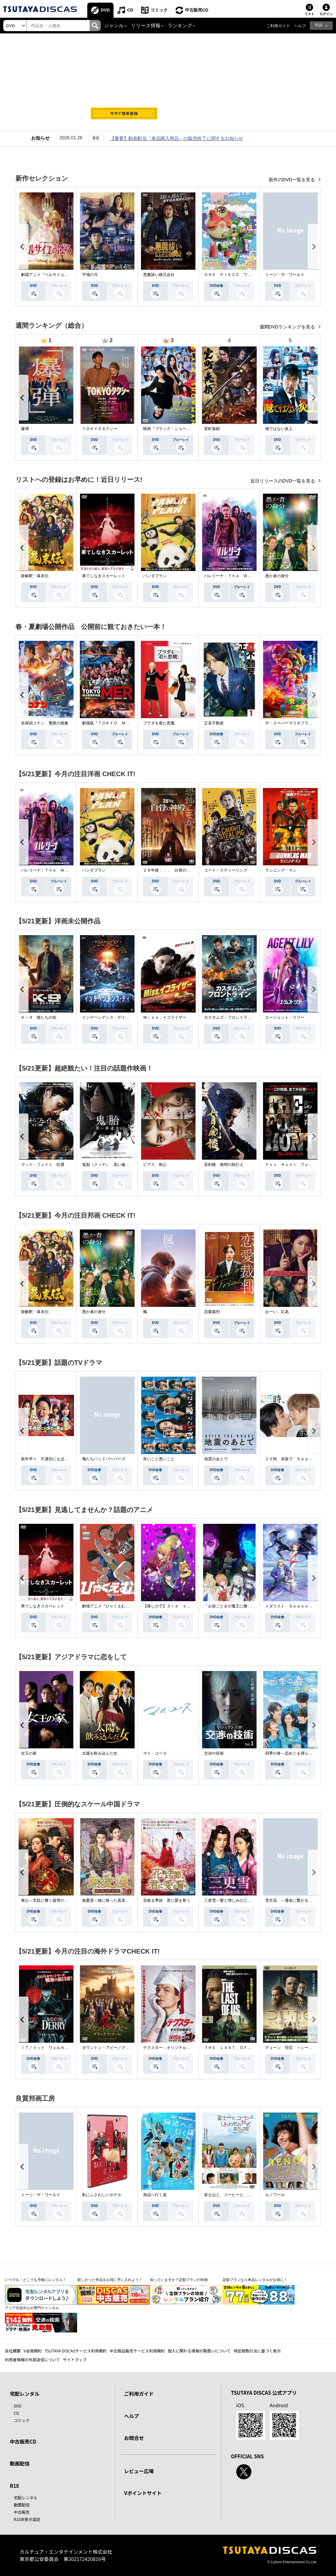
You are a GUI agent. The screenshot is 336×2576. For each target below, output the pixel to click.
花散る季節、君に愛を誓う (166, 1900)
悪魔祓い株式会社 (159, 274)
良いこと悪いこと (159, 1459)
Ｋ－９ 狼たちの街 (38, 1017)
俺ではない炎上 (279, 428)
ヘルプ (300, 26)
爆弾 (25, 428)
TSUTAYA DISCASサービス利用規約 (76, 2350)
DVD (105, 10)
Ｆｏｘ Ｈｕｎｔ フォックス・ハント (300, 1164)
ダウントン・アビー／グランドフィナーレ (119, 2047)
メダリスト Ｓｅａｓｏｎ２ (290, 1606)
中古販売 (22, 2512)
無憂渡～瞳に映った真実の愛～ (109, 1900)
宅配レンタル (25, 2497)
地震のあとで (216, 1459)
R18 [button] (318, 25)
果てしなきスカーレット (103, 576)
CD (130, 10)
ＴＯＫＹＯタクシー (99, 428)
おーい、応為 (277, 1311)
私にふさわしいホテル (101, 2195)
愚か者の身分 (277, 576)
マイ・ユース (155, 1753)
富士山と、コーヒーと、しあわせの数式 (239, 2195)
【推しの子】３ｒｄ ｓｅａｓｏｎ (174, 1606)
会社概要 (13, 2350)
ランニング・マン (281, 870)
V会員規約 (33, 2350)
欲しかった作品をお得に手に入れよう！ (109, 2280)
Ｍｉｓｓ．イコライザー (164, 1017)
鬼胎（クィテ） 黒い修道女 (107, 1164)
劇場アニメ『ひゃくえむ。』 (107, 1606)
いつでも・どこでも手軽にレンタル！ (35, 2280)
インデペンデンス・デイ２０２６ (111, 1017)
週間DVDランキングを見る (288, 326)
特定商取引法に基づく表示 (257, 2350)
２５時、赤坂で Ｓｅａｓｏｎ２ (294, 1459)
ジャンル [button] (114, 25)
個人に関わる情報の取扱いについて (199, 2350)
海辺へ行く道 (155, 2195)
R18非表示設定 (27, 2519)
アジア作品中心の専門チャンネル (32, 2308)
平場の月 (90, 274)
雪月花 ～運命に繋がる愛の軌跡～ (296, 1900)
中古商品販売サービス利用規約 (137, 2350)
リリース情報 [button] (145, 25)
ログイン (326, 14)
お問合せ (134, 2437)
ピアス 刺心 (155, 1164)
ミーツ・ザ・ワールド (284, 274)
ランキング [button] (180, 25)
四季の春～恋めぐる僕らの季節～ (294, 1753)
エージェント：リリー (284, 1017)
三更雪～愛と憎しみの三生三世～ (233, 1900)
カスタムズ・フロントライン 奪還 (235, 1017)
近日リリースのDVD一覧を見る (283, 480)
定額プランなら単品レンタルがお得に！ (254, 2280)
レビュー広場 (139, 2471)
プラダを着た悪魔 (159, 723)
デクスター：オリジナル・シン (170, 2047)
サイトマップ (75, 2359)
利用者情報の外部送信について (32, 2359)
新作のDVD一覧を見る (292, 179)
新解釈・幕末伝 (35, 576)
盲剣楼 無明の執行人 (223, 1164)
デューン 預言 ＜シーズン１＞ (294, 2047)
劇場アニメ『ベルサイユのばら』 (50, 274)
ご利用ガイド (278, 26)
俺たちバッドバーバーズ (103, 1459)
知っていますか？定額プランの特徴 (179, 2280)
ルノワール (275, 2195)
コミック (159, 10)
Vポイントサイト (142, 2492)
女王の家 (29, 1753)
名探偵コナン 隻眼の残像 (44, 723)
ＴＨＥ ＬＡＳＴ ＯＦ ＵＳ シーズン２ (243, 2047)
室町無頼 (212, 428)
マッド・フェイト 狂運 (42, 1164)
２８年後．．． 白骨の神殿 (168, 870)
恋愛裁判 (212, 1311)
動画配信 (20, 2463)
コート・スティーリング (225, 870)
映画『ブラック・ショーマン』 (170, 428)
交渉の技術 (214, 1753)
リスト (309, 14)
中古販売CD (196, 10)
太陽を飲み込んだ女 (99, 1753)
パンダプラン (155, 576)
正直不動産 (214, 723)
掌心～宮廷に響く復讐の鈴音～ (48, 1900)
